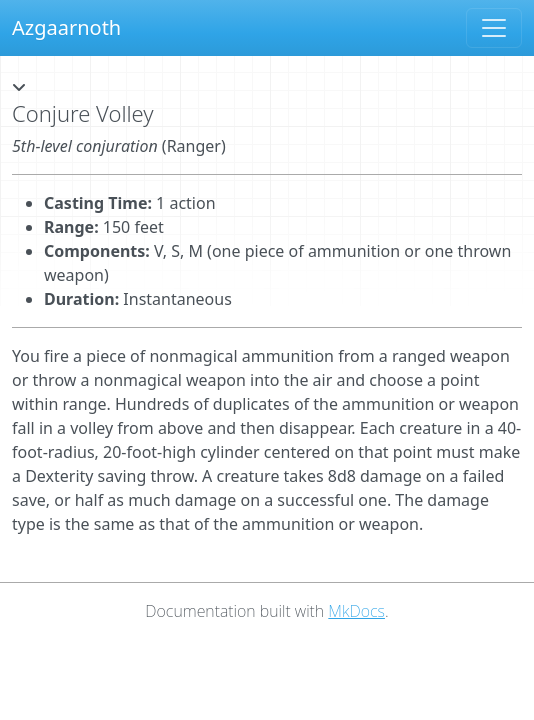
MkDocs (356, 611)
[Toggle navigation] (494, 28)
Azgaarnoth (66, 27)
